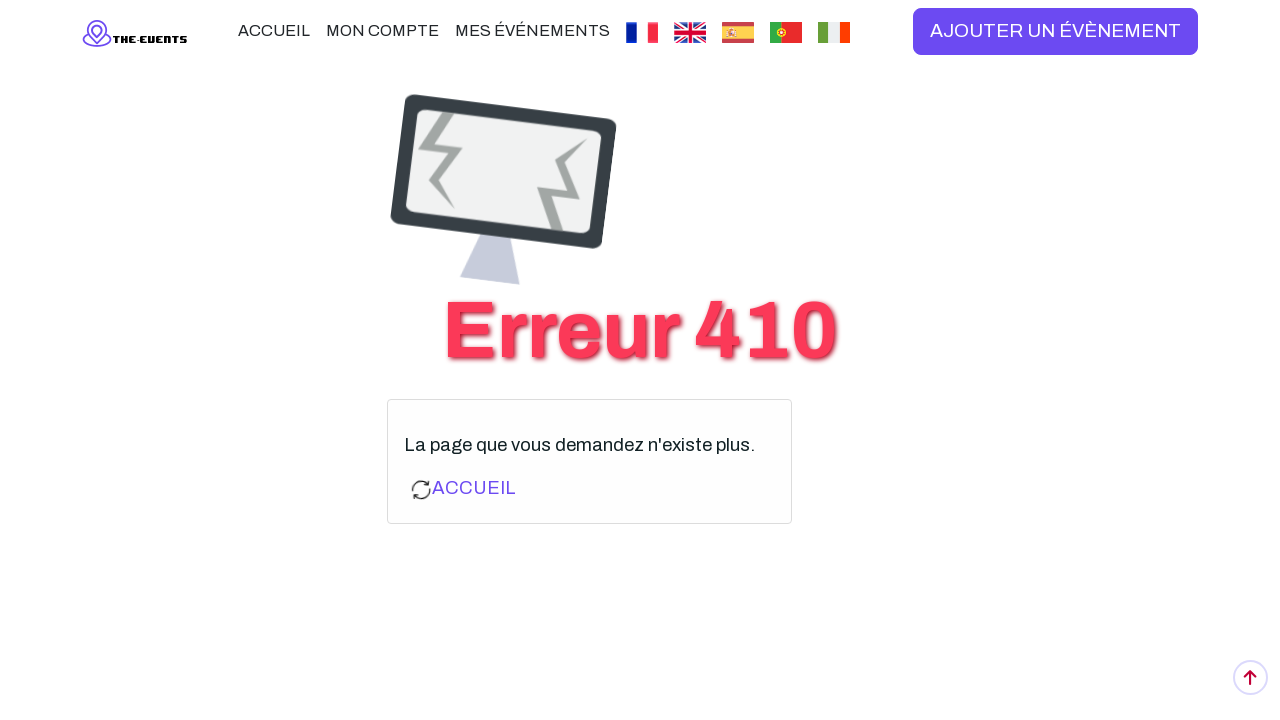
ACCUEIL (474, 488)
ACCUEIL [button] (274, 30)
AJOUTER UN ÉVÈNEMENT (1055, 30)
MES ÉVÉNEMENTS (532, 30)
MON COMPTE (382, 30)
